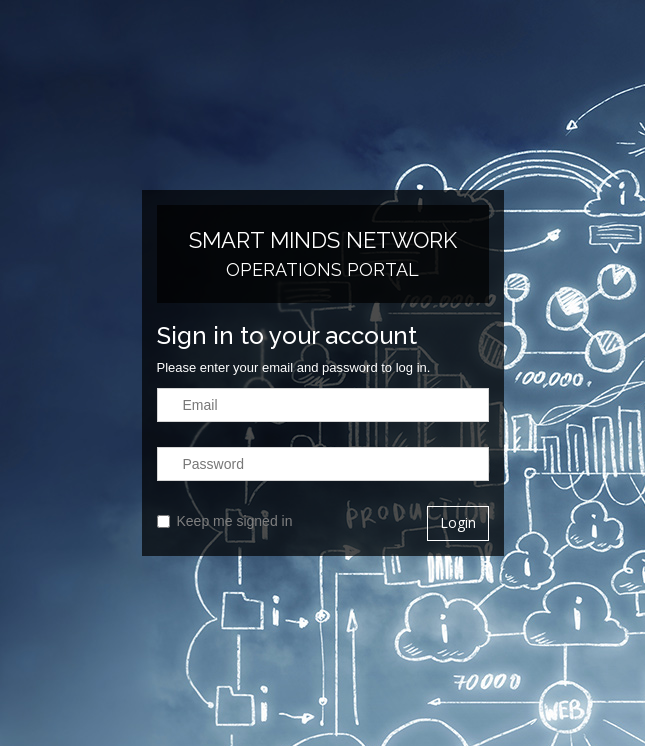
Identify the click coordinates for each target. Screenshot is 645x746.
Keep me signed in (225, 521)
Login (458, 522)
